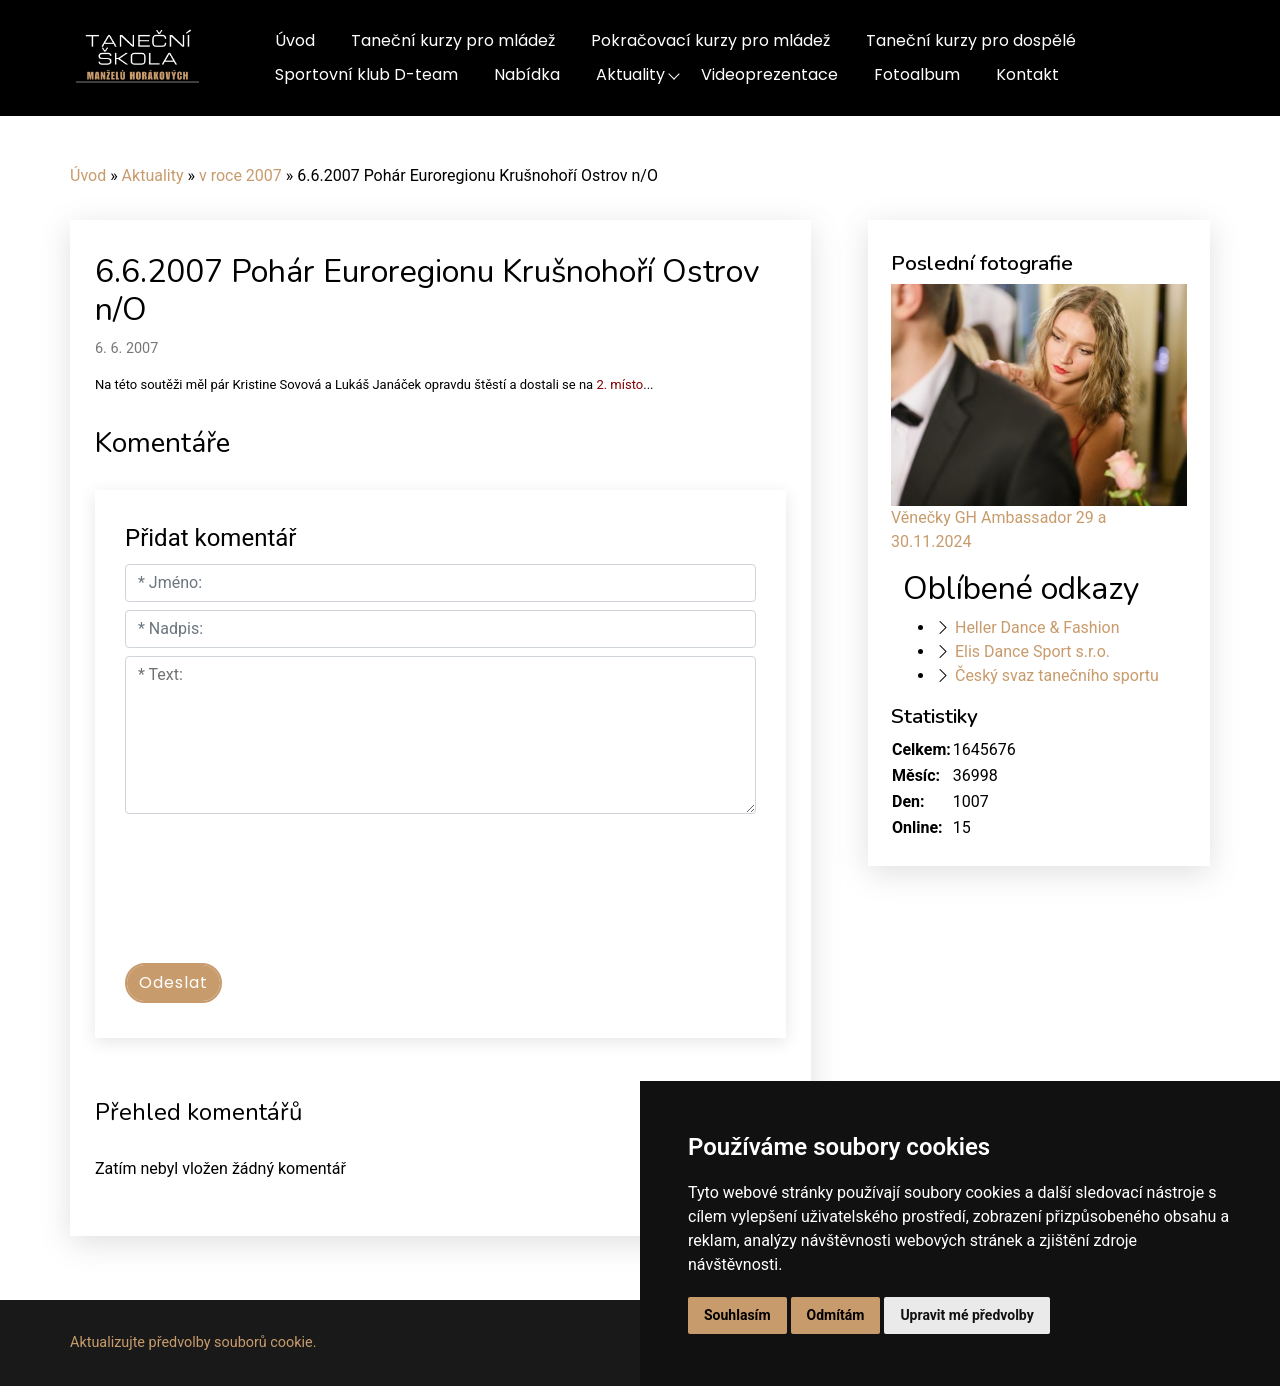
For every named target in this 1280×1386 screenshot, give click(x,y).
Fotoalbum (917, 74)
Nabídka (527, 74)
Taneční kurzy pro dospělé (971, 40)
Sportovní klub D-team (366, 74)
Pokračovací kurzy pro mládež (710, 40)
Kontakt (1027, 74)
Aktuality (630, 74)
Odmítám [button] (836, 1315)
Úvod (295, 40)
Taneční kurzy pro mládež (453, 40)
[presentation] (277, 898)
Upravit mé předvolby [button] (966, 1315)
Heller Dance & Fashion (1037, 627)
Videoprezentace (769, 74)
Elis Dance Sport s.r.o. (1032, 651)
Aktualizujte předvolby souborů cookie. (193, 1342)
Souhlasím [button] (737, 1315)
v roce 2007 (240, 175)
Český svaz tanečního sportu (1057, 675)
